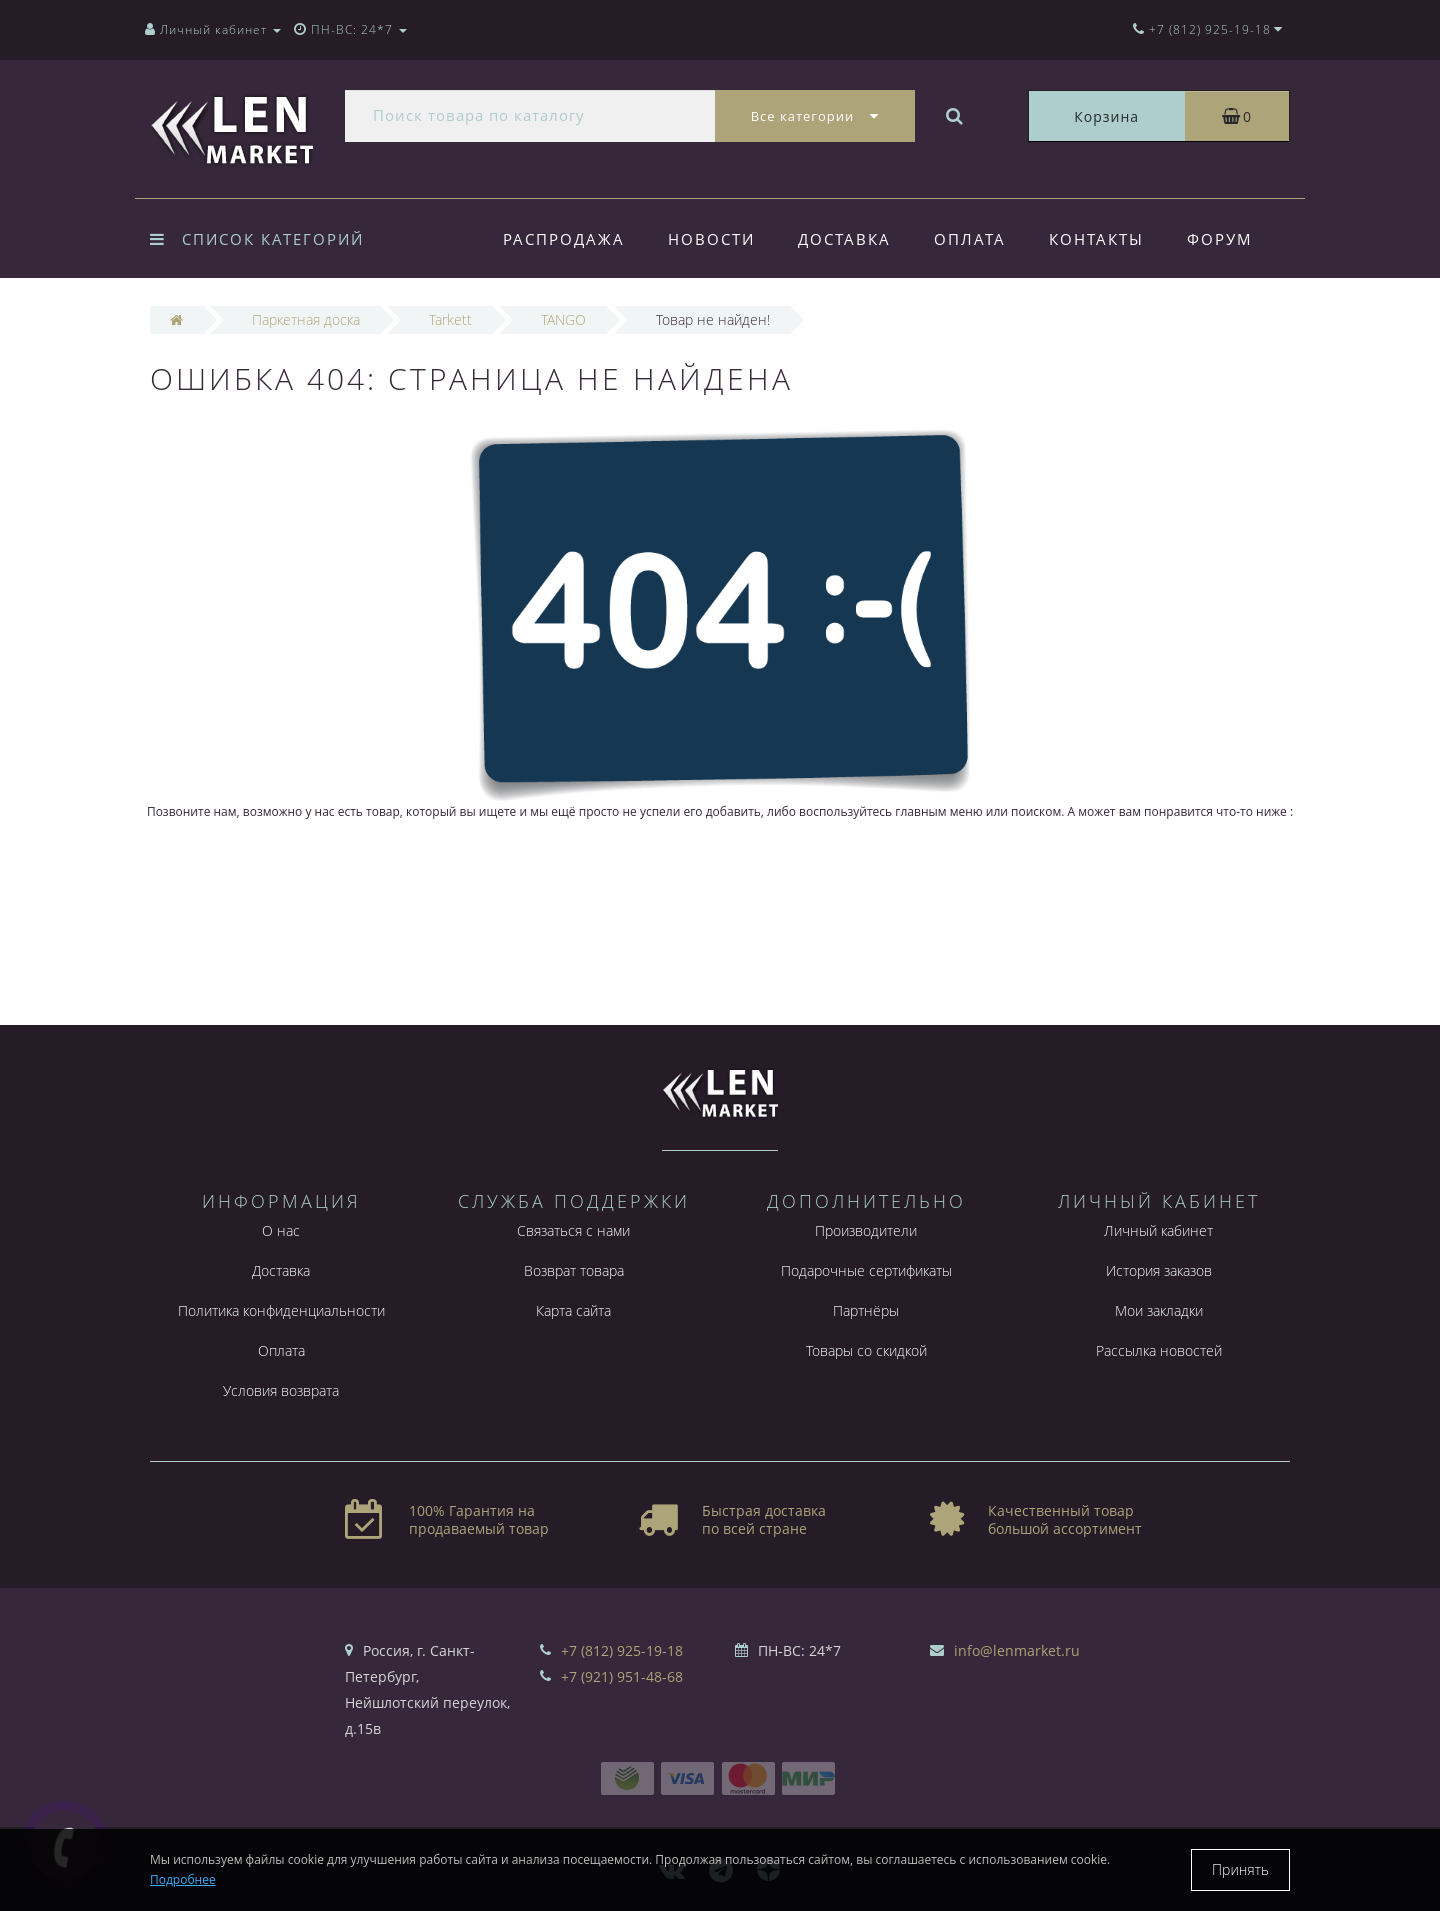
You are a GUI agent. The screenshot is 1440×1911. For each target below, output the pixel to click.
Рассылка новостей (1159, 1350)
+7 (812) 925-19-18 (622, 1650)
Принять (1240, 1869)
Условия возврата (281, 1390)
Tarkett (450, 319)
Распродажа (564, 239)
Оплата (970, 239)
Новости (711, 239)
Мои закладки (1159, 1310)
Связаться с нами (573, 1230)
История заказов (1159, 1270)
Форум (1220, 239)
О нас (281, 1230)
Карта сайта (573, 1310)
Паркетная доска (306, 319)
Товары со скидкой (866, 1350)
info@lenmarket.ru (1017, 1650)
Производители (866, 1230)
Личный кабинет (1158, 1230)
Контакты (1096, 239)
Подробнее (183, 1879)
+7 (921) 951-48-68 (622, 1676)
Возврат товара (574, 1270)
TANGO (563, 319)
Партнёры (866, 1310)
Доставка (844, 239)
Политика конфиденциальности (281, 1310)
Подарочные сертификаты (866, 1270)
